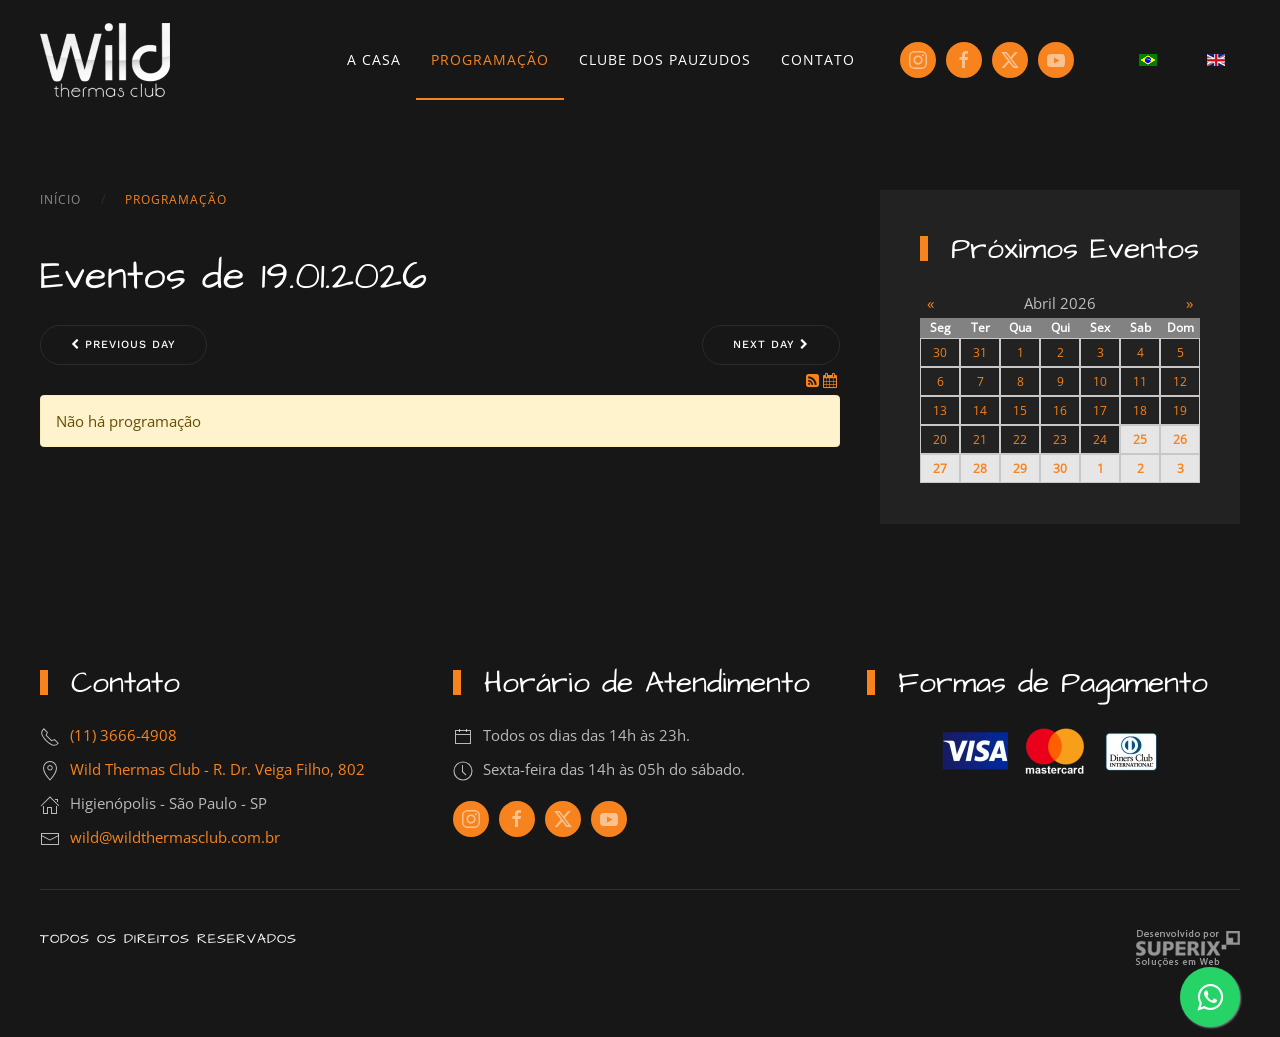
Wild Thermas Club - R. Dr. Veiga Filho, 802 (217, 769)
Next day (771, 344)
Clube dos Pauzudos (665, 59)
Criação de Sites (1187, 948)
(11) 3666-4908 (123, 735)
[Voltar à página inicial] (105, 60)
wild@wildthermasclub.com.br (175, 837)
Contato (818, 59)
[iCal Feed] (830, 380)
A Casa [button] (374, 59)
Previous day (123, 344)
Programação (490, 59)
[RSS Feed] (814, 380)
